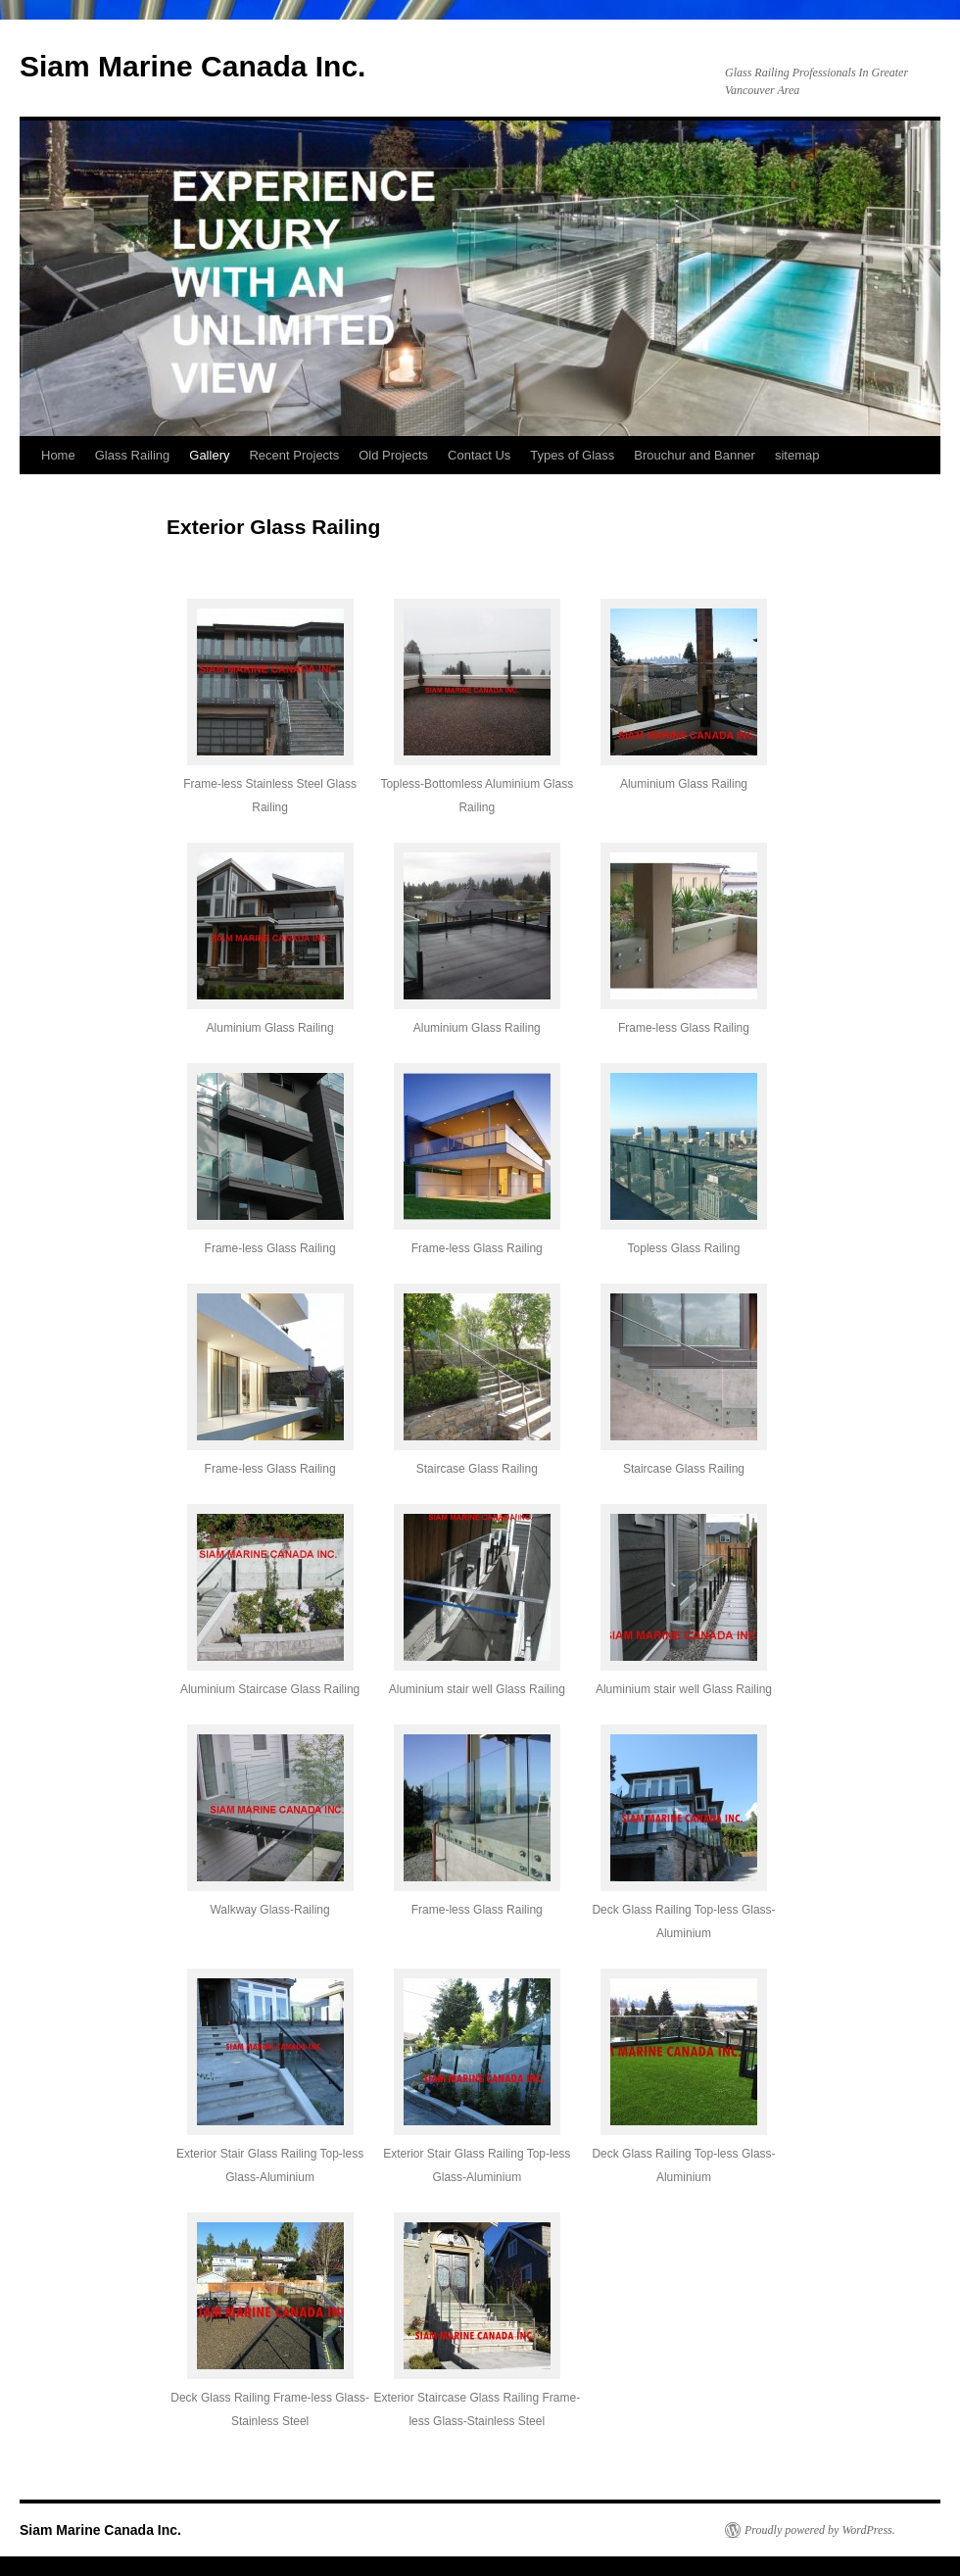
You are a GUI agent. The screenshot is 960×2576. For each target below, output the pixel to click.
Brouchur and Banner (694, 455)
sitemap (797, 455)
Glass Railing (132, 455)
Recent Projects (294, 455)
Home (58, 455)
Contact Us (479, 455)
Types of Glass (572, 455)
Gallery (209, 455)
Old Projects (393, 455)
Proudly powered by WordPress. (819, 2530)
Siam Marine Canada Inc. (192, 66)
